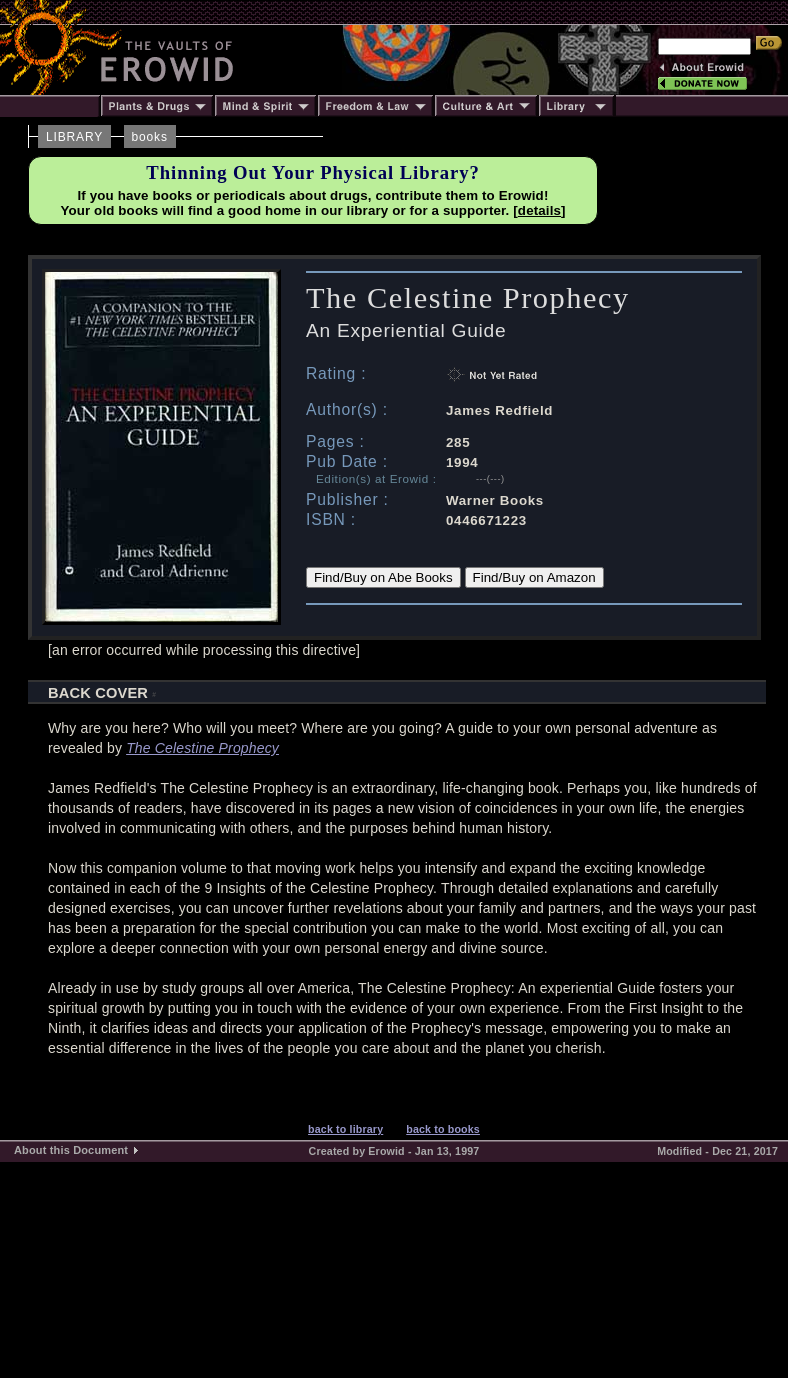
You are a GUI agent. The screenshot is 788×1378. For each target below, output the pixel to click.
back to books (443, 1129)
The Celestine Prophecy (202, 748)
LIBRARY (74, 137)
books (150, 137)
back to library (345, 1129)
